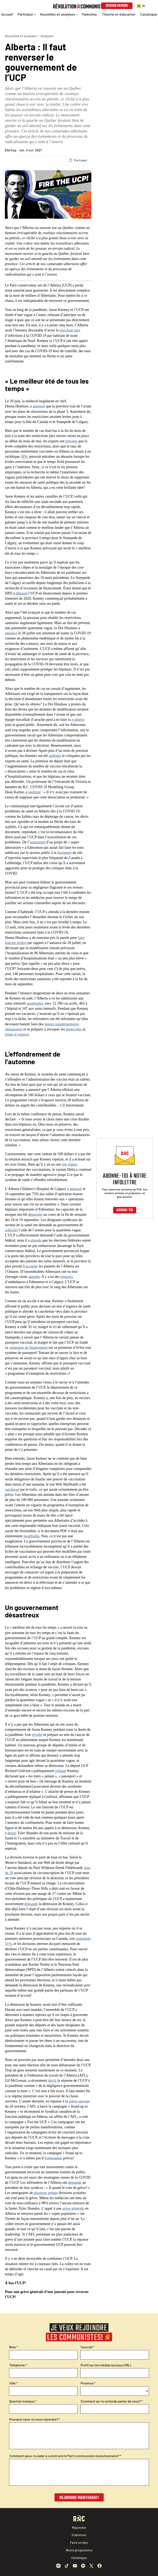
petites (53, 2193)
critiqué (60, 1771)
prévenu (71, 441)
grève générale (73, 2208)
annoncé (39, 406)
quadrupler (35, 1003)
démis (12, 1833)
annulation (37, 842)
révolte (37, 1735)
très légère (69, 1164)
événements (53, 2158)
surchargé (12, 1489)
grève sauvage (79, 2101)
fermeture (64, 853)
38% (24, 456)
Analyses (47, 36)
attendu (35, 1240)
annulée (34, 1277)
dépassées (35, 1214)
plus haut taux (69, 330)
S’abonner (79, 2535)
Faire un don (79, 2542)
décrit (52, 2080)
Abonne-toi (124, 1210)
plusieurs (40, 2193)
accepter (32, 1266)
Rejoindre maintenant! (79, 2497)
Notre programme (79, 2550)
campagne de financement (28, 1348)
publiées (55, 756)
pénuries (66, 1277)
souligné (34, 792)
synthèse (78, 720)
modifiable (31, 1536)
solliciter (11, 1230)
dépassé (21, 593)
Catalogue (79, 2558)
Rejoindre (79, 2527)
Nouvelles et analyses (21, 36)
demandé (31, 1904)
